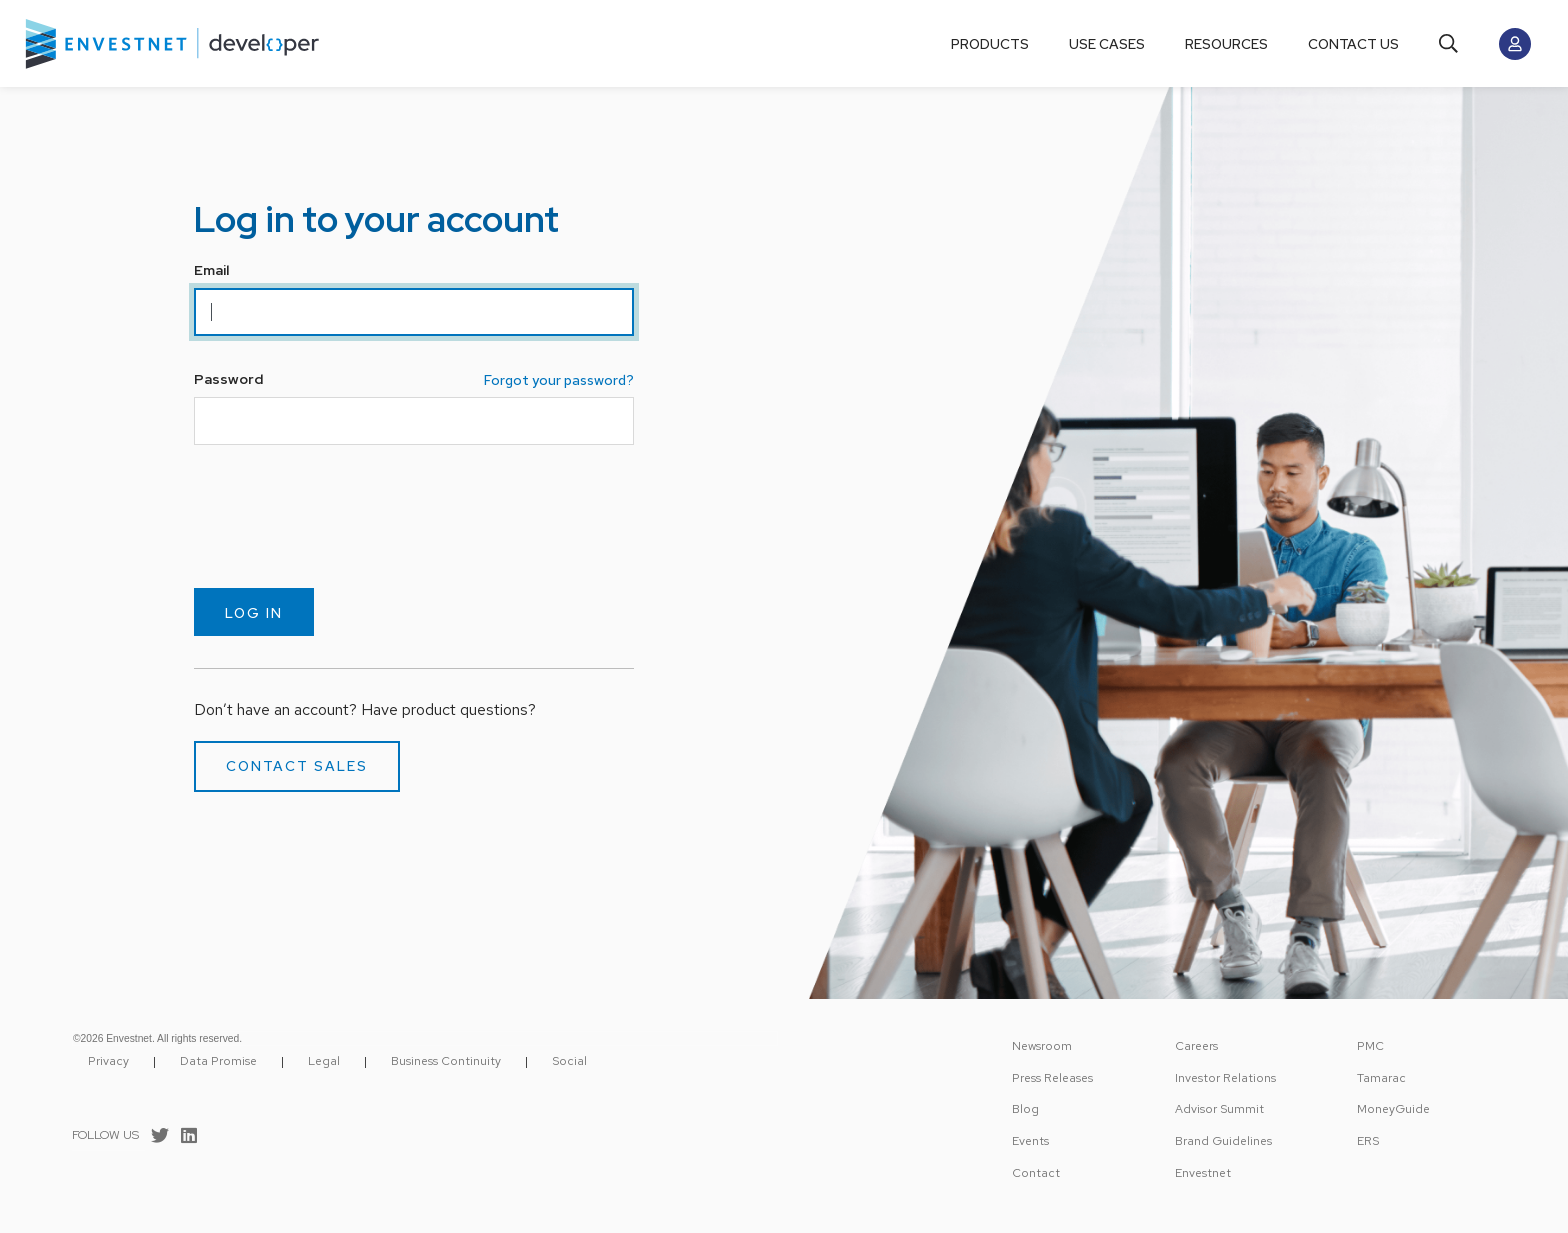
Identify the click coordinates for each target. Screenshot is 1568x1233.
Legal (324, 1061)
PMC (1370, 1046)
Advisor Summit (1219, 1109)
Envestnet (1203, 1173)
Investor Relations (1225, 1078)
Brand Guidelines (1223, 1141)
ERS (1368, 1141)
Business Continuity (446, 1061)
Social (569, 1061)
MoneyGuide (1393, 1109)
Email (211, 270)
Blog (1025, 1109)
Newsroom (1042, 1046)
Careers (1196, 1046)
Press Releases (1052, 1078)
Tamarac (1381, 1078)
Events (1030, 1141)
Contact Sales (297, 766)
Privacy (108, 1061)
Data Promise (218, 1061)
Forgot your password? (559, 380)
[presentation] (346, 516)
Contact (1036, 1173)
